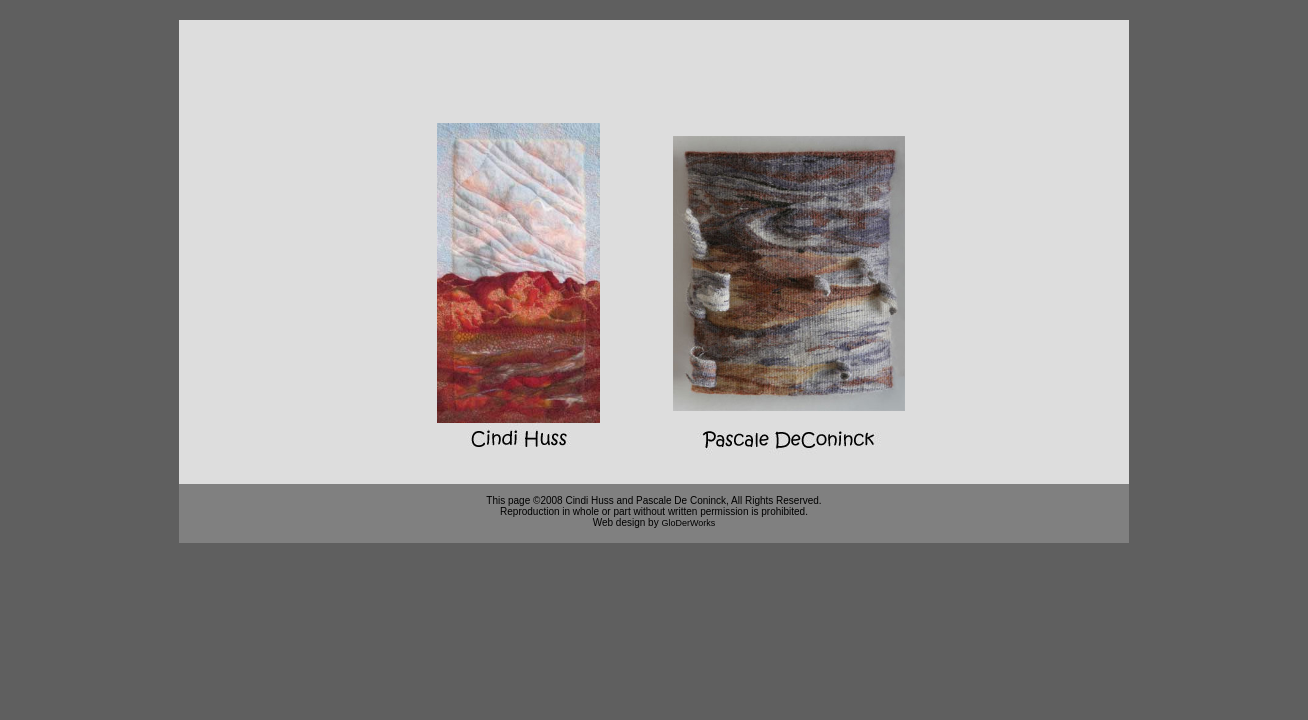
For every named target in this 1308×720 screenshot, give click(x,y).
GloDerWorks (688, 523)
